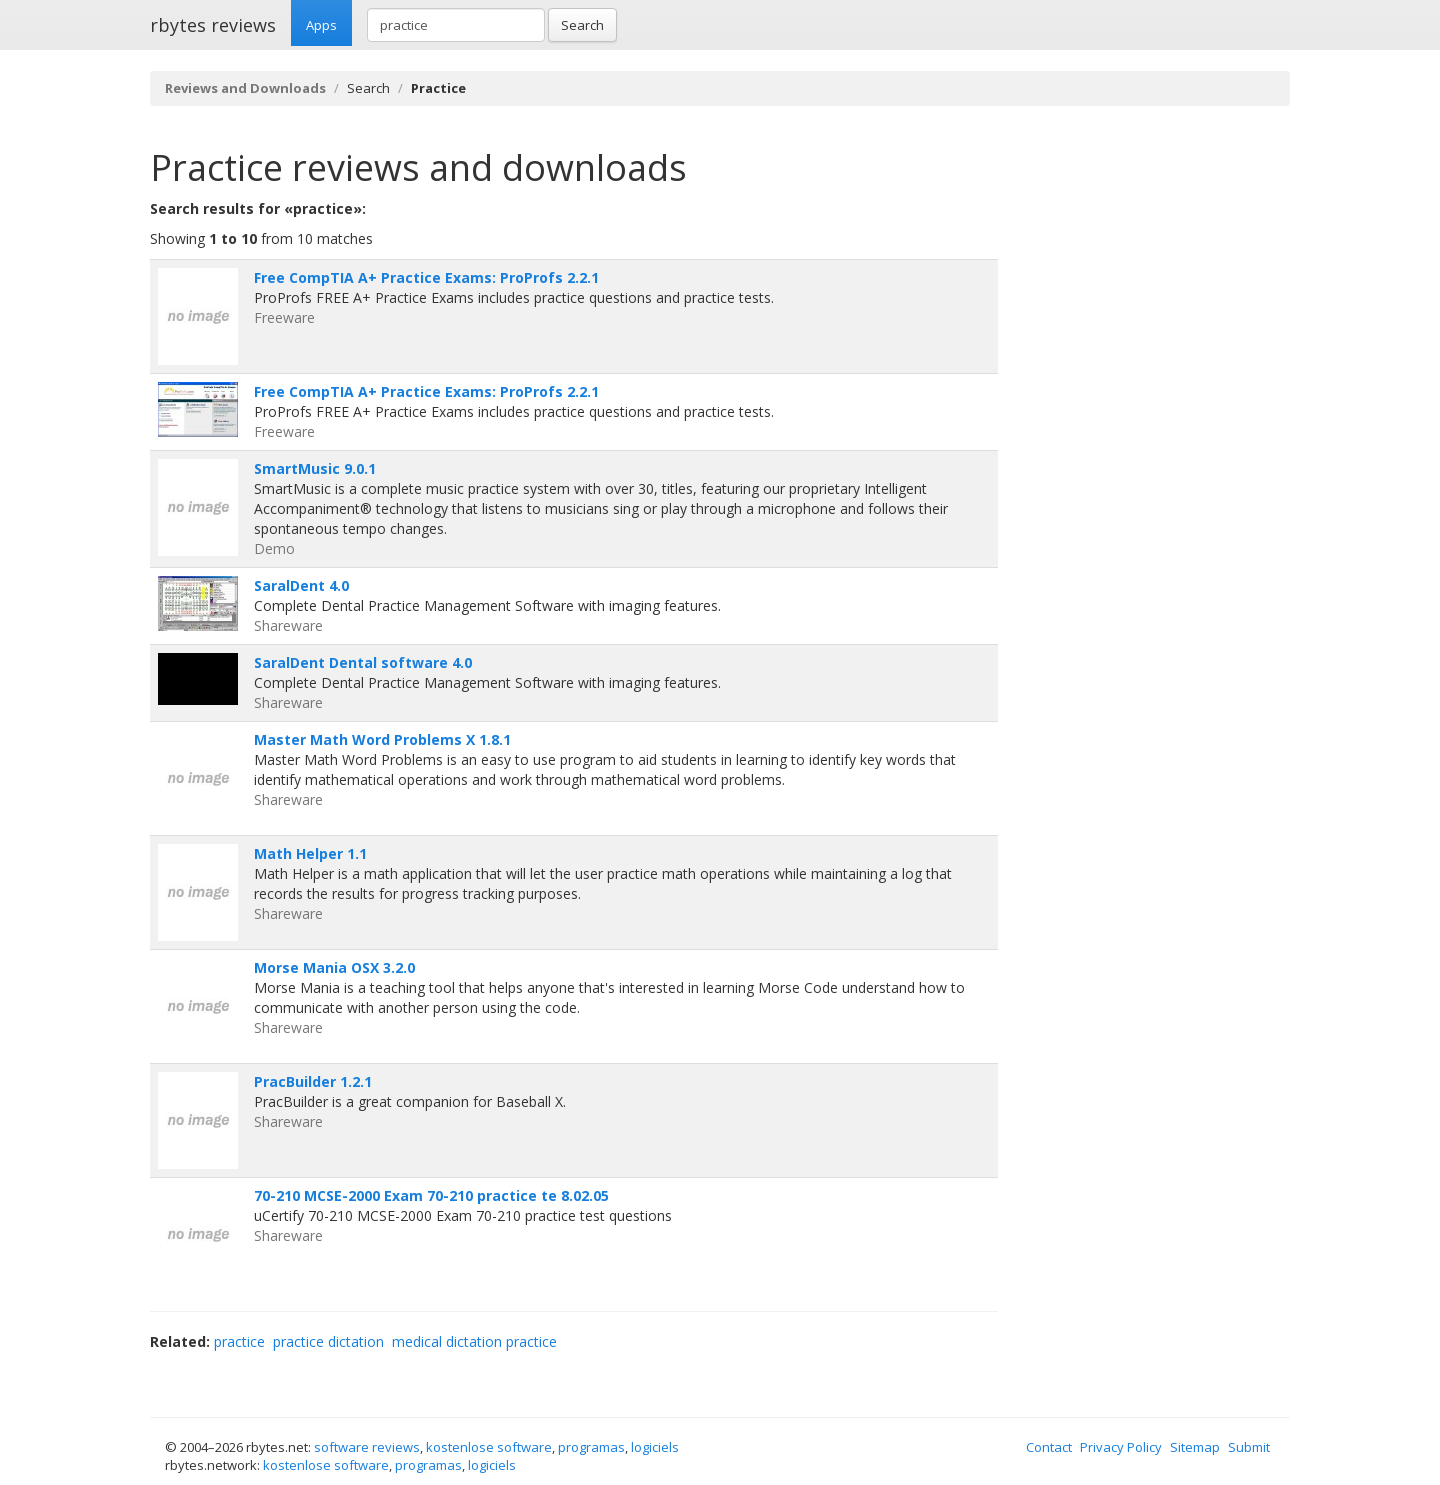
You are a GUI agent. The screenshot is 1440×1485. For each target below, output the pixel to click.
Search (582, 25)
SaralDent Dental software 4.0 (363, 662)
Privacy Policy (1121, 1447)
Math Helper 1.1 (310, 853)
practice (239, 1341)
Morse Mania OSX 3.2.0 (334, 967)
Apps (321, 25)
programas (591, 1447)
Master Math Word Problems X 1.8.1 (382, 739)
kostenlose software (489, 1447)
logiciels (655, 1447)
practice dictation (328, 1341)
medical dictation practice (474, 1341)
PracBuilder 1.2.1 (313, 1081)
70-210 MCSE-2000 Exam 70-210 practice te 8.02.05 (431, 1195)
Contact (1049, 1447)
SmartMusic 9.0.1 (315, 468)
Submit (1249, 1447)
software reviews (367, 1447)
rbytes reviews (213, 25)
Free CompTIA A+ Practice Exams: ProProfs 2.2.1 (426, 277)
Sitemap (1195, 1447)
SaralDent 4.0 (301, 585)
